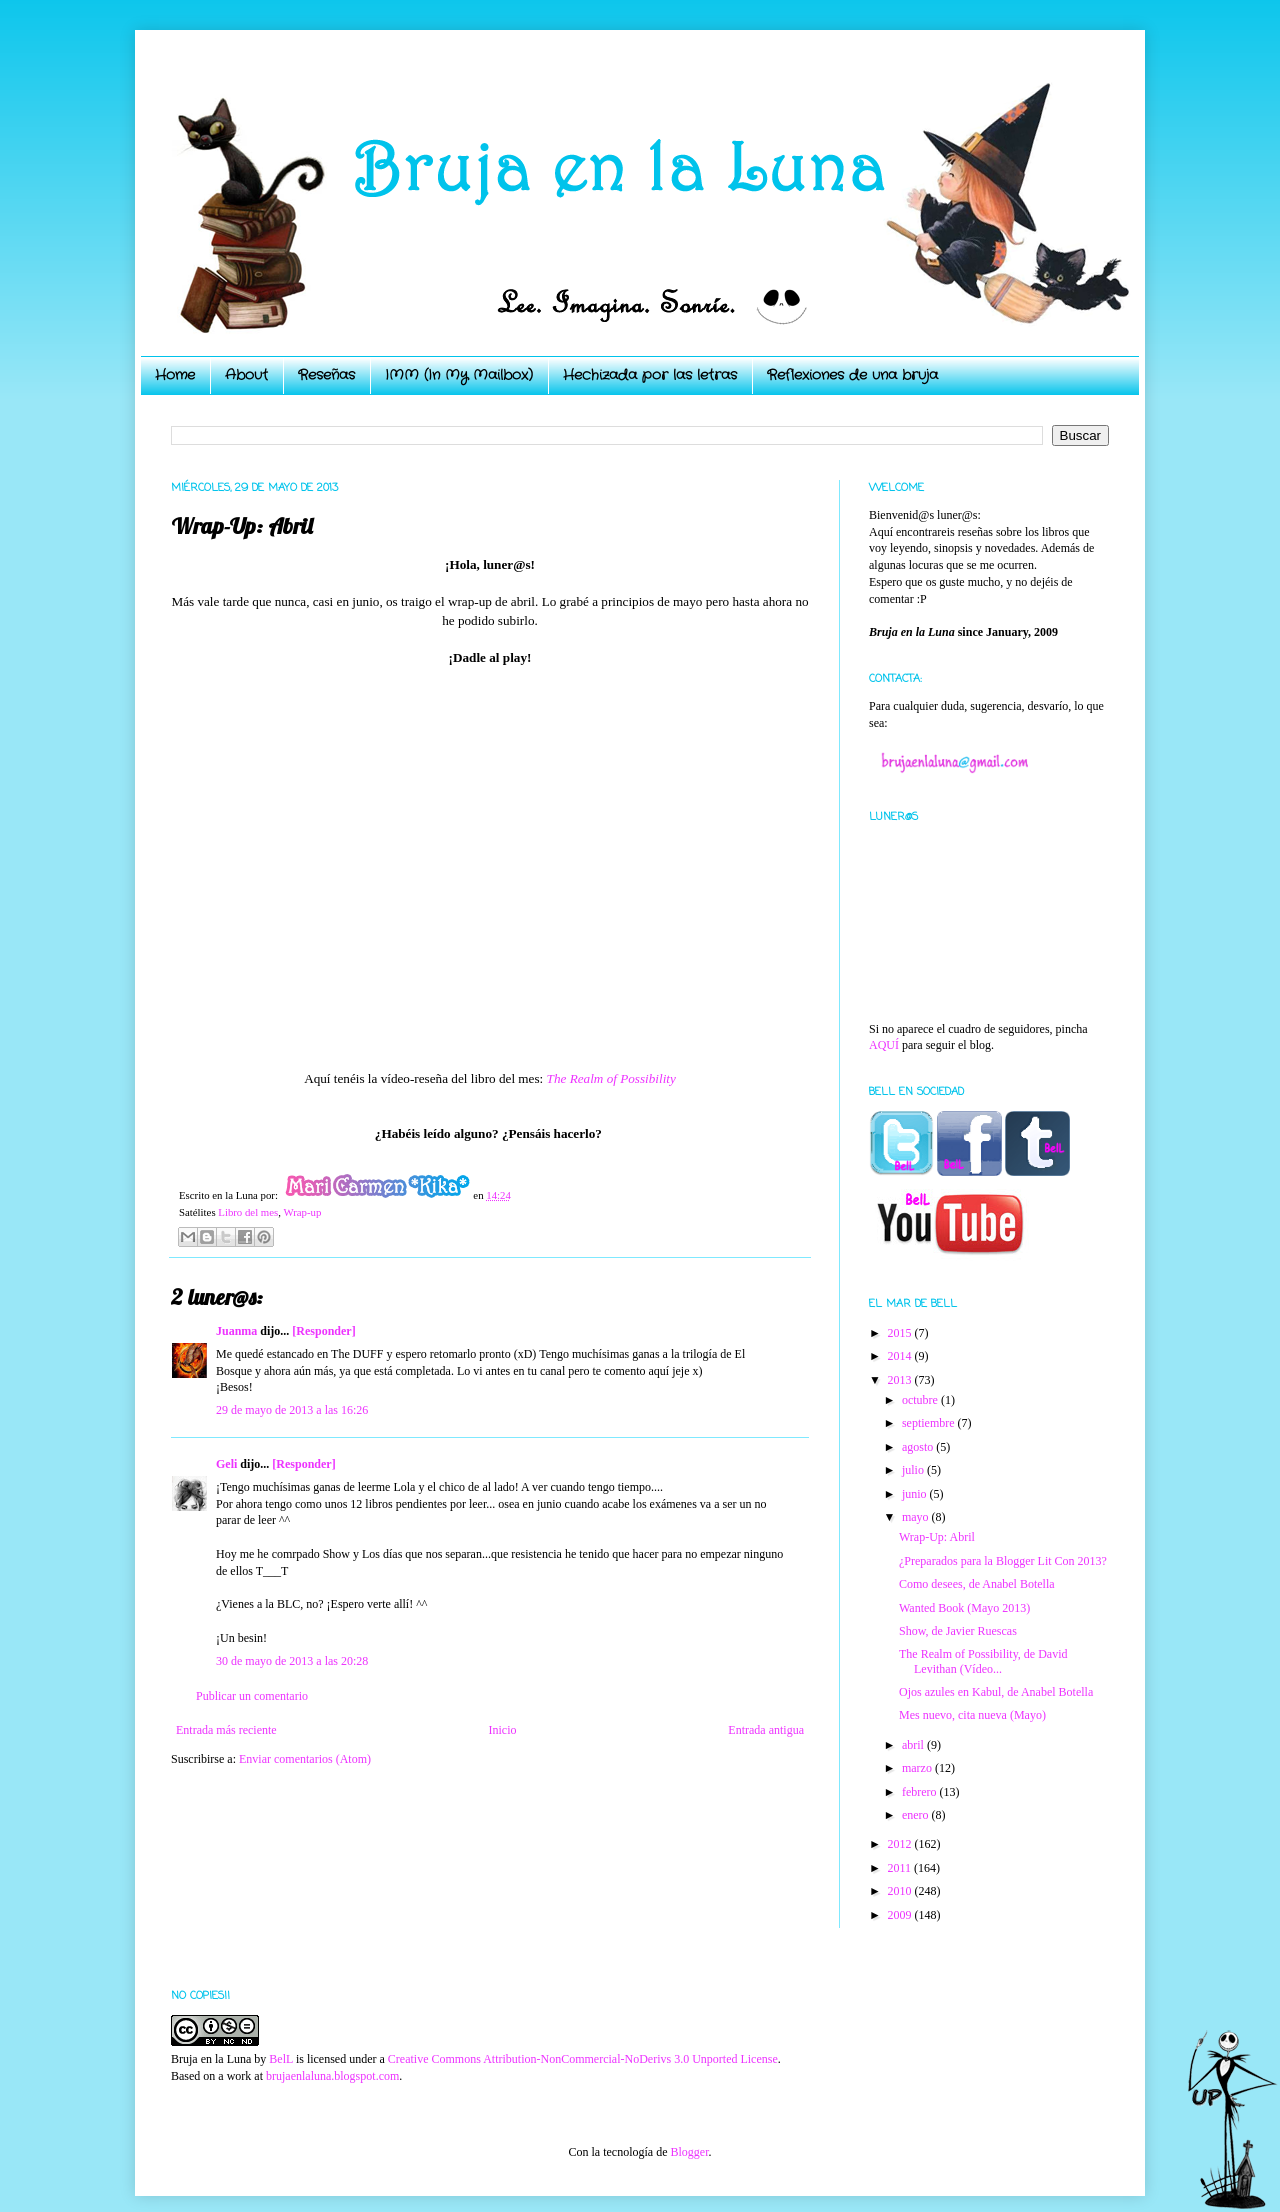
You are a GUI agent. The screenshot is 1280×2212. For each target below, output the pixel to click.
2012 (901, 1844)
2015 (901, 1333)
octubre (921, 1400)
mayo (917, 1517)
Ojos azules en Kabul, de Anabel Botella (996, 1692)
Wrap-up (302, 1212)
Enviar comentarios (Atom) (305, 1759)
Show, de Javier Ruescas (958, 1631)
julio (914, 1470)
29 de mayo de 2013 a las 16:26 (292, 1410)
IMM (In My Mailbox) (459, 375)
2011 (901, 1868)
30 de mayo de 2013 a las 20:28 (292, 1661)
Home (175, 375)
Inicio (502, 1730)
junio (916, 1494)
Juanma (236, 1331)
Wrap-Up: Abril (937, 1537)
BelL (281, 2059)
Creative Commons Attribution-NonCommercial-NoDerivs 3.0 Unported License (583, 2059)
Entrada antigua (766, 1730)
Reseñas (326, 375)
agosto (919, 1447)
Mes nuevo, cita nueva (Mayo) (972, 1715)
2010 (901, 1891)
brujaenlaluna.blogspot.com (332, 2076)
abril (914, 1745)
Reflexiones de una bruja (852, 375)
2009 (901, 1915)
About (246, 375)
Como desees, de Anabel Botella (977, 1584)
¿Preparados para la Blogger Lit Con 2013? (1003, 1561)
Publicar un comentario (252, 1696)
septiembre (930, 1423)
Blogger (689, 2152)
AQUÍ (884, 1045)
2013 (901, 1380)
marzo (918, 1768)
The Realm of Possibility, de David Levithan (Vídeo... (983, 1661)
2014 (901, 1356)
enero (917, 1815)
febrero (921, 1792)
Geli (228, 1464)
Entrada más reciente (226, 1730)
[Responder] (323, 1331)
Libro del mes (248, 1212)
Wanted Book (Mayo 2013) (964, 1608)
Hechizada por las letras (650, 375)
